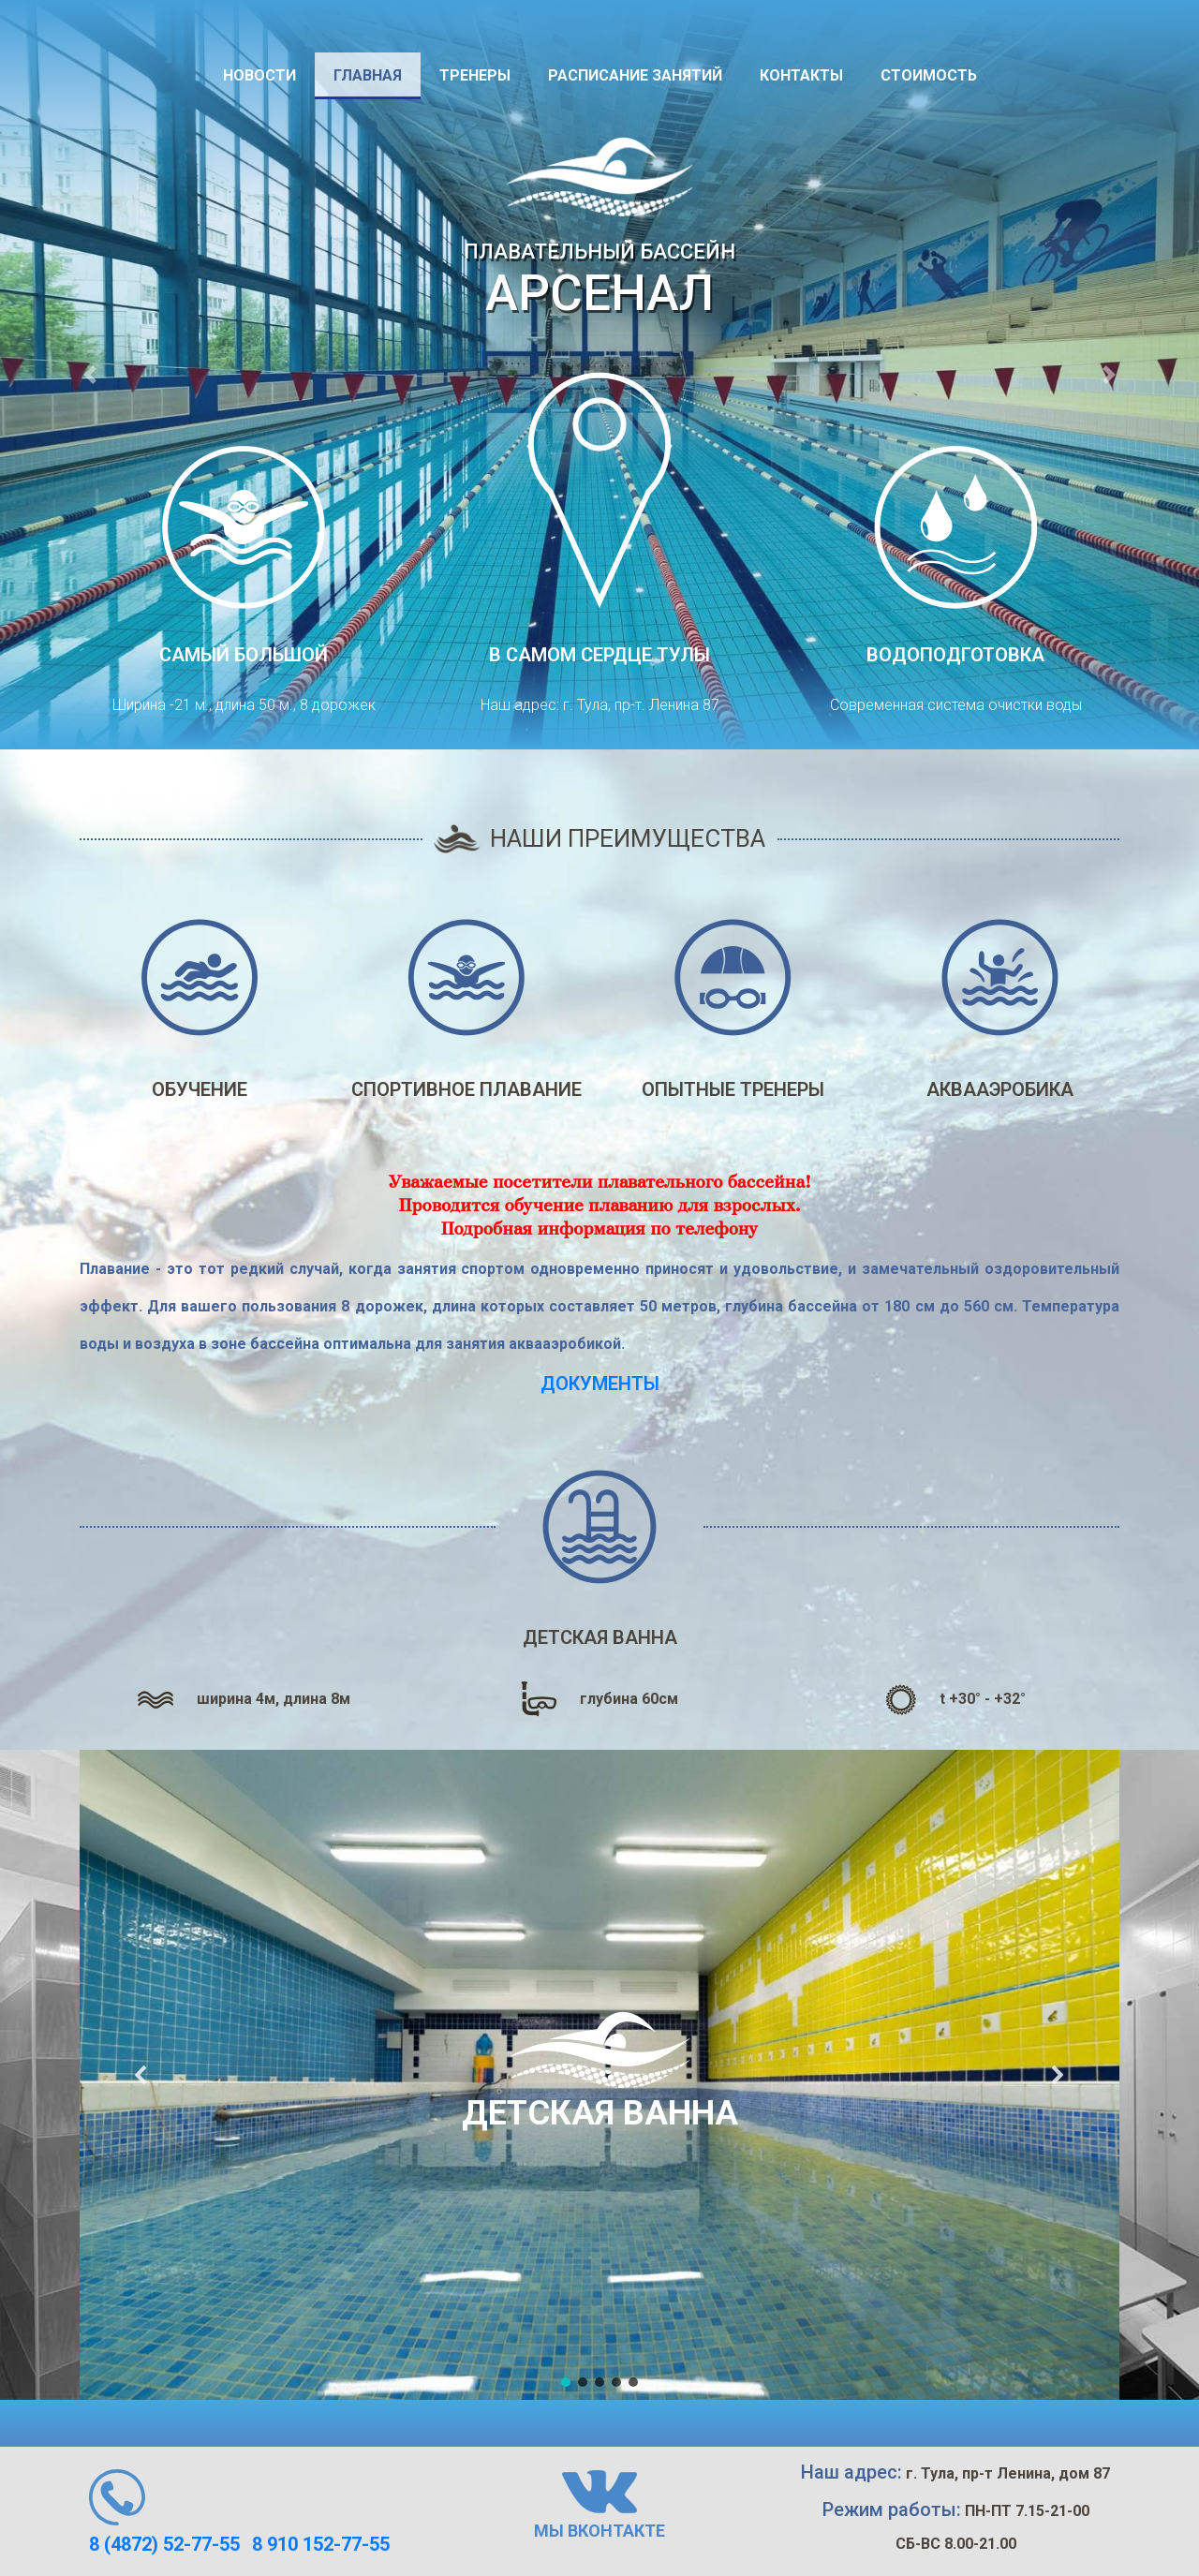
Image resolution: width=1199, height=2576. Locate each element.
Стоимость (929, 75)
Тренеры (475, 75)
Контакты (801, 75)
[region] (599, 2075)
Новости (259, 75)
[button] (90, 374)
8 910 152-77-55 (321, 2544)
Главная (367, 75)
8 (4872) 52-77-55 (164, 2544)
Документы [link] (599, 1383)
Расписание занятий (635, 75)
